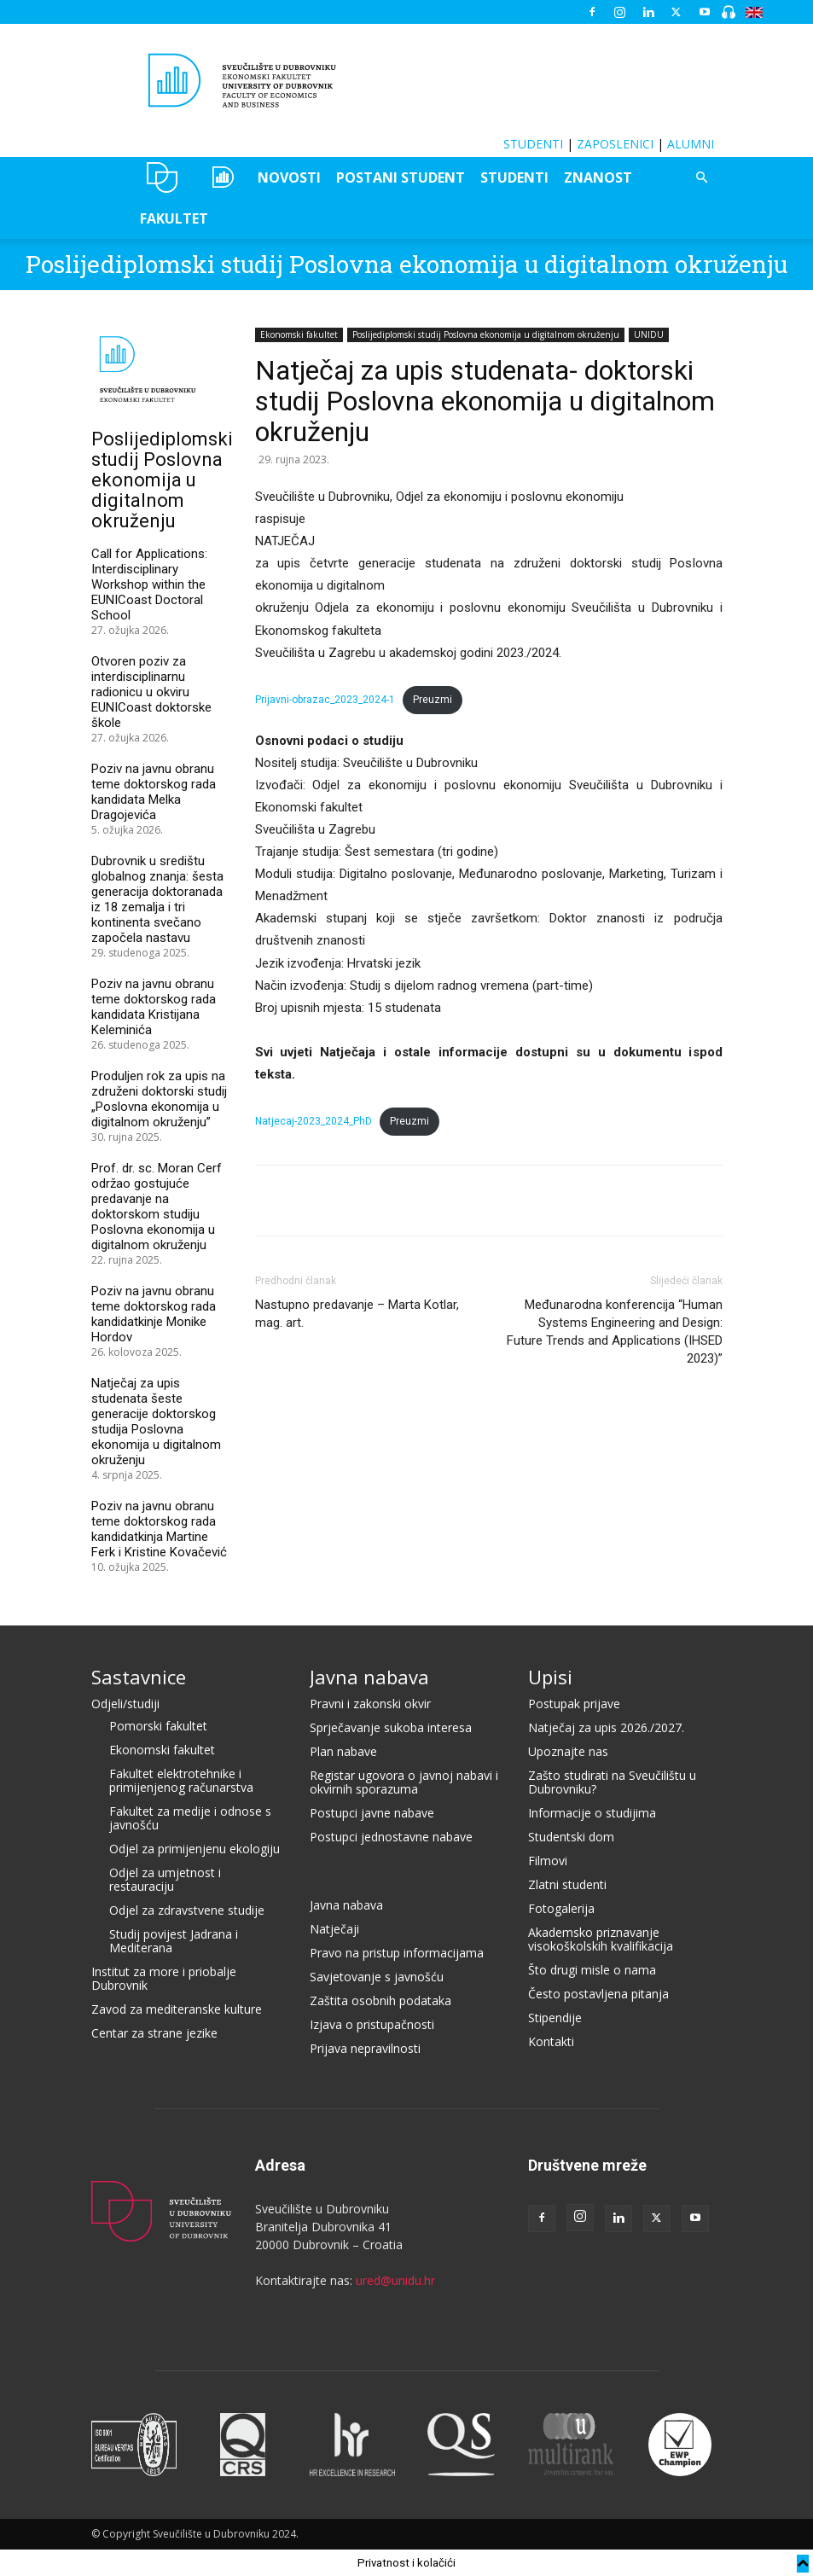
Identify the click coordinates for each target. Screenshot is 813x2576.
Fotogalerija (561, 1908)
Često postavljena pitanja (598, 1994)
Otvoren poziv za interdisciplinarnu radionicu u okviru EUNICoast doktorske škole (151, 692)
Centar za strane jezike (154, 2033)
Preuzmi (432, 700)
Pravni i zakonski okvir (370, 1703)
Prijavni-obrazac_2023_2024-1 (325, 700)
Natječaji (334, 1929)
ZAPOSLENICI (615, 144)
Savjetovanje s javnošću (377, 1976)
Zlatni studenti (567, 1884)
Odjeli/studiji (125, 1703)
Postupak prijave (574, 1703)
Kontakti (551, 2041)
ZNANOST (598, 177)
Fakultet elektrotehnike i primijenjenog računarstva (181, 1780)
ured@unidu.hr (395, 2280)
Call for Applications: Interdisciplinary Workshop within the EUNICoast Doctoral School (149, 584)
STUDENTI (533, 144)
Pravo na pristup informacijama (397, 1953)
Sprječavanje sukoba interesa (391, 1727)
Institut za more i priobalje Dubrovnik (163, 1978)
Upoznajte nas (568, 1751)
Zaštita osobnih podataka (380, 2000)
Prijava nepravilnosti (365, 2048)
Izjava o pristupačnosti (372, 2024)
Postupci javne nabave (372, 1813)
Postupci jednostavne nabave (391, 1837)
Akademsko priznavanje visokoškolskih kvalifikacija (600, 1939)
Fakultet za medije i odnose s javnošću (190, 1818)
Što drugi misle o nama (592, 1970)
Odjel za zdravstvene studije (186, 1910)
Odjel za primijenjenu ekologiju (194, 1848)
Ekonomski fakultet (299, 334)
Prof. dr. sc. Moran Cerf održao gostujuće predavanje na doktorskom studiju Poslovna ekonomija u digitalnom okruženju (156, 1206)
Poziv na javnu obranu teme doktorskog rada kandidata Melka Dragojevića (153, 792)
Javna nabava (369, 1676)
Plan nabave (343, 1751)
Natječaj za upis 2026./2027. (606, 1727)
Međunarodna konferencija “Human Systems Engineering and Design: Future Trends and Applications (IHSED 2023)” (615, 1331)
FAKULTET (174, 218)
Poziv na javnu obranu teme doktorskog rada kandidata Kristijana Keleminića (153, 1007)
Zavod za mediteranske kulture (176, 2009)
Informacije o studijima (592, 1813)
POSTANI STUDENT (400, 177)
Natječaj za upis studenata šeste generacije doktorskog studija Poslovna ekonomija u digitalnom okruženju (156, 1421)
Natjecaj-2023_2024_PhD (313, 1121)
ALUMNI (690, 144)
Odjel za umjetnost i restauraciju (165, 1879)
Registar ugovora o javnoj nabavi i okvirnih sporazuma (404, 1782)
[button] (702, 178)
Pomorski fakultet (158, 1726)
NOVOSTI (289, 177)
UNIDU (162, 177)
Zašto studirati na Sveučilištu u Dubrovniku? (612, 1782)
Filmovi (547, 1860)
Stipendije (555, 2017)
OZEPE (221, 177)
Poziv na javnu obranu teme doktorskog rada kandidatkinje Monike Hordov (153, 1314)
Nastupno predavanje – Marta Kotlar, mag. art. (357, 1313)
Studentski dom (571, 1837)
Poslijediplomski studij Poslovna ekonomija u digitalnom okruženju (406, 264)
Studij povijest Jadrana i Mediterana (173, 1941)
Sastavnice (138, 1676)
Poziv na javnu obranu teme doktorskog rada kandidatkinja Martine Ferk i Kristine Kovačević (159, 1529)
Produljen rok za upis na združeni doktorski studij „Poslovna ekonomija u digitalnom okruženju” (159, 1099)
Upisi (550, 1676)
